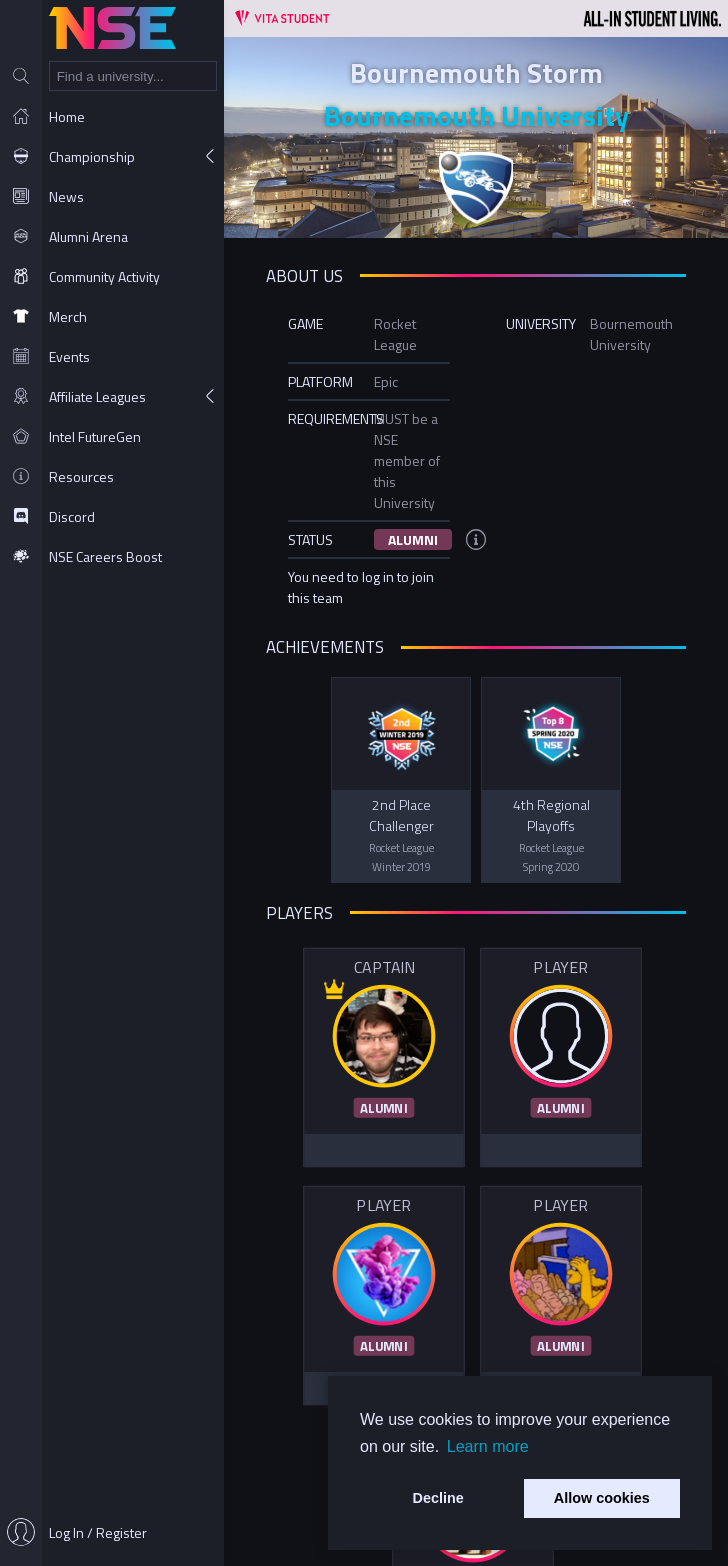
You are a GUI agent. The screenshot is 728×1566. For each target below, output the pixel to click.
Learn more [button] (488, 1446)
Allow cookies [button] (602, 1498)
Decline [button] (438, 1498)
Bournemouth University (476, 115)
